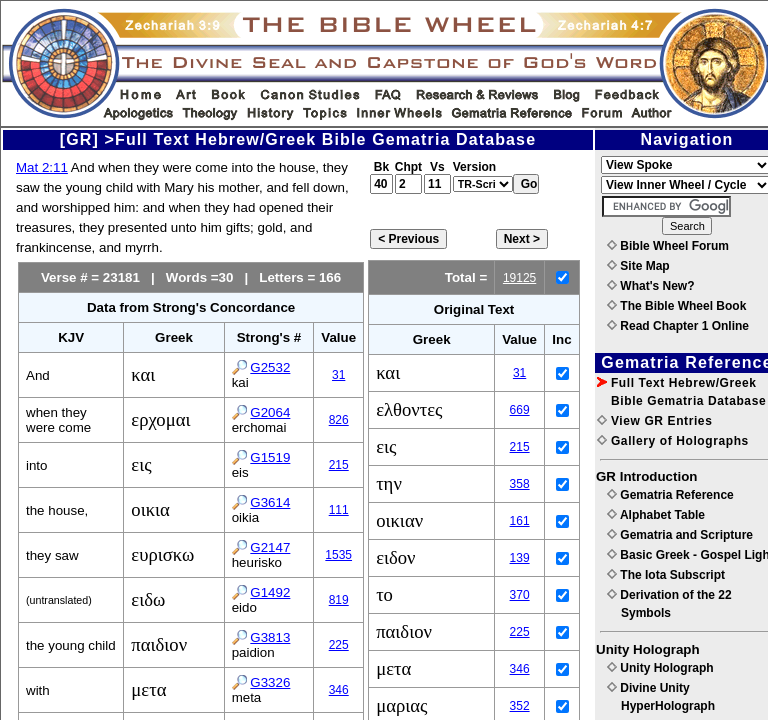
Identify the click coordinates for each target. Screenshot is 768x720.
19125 (519, 278)
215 (339, 465)
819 (339, 600)
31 (338, 375)
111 (339, 510)
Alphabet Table (656, 515)
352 (520, 706)
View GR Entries (654, 421)
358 (520, 484)
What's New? (651, 286)
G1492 (270, 592)
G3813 (270, 637)
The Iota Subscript (666, 575)
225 (339, 645)
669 (520, 410)
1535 (338, 555)
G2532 (270, 367)
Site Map (638, 266)
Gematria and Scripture (680, 535)
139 (520, 558)
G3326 (270, 682)
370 (520, 595)
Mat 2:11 (42, 167)
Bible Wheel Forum (668, 246)
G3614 (270, 502)
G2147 (270, 547)
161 (520, 521)
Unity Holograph (660, 668)
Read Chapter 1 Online (678, 326)
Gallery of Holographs (673, 441)
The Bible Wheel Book (676, 306)
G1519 (270, 457)
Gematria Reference (670, 495)
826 (339, 420)
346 (339, 690)
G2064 (270, 412)
